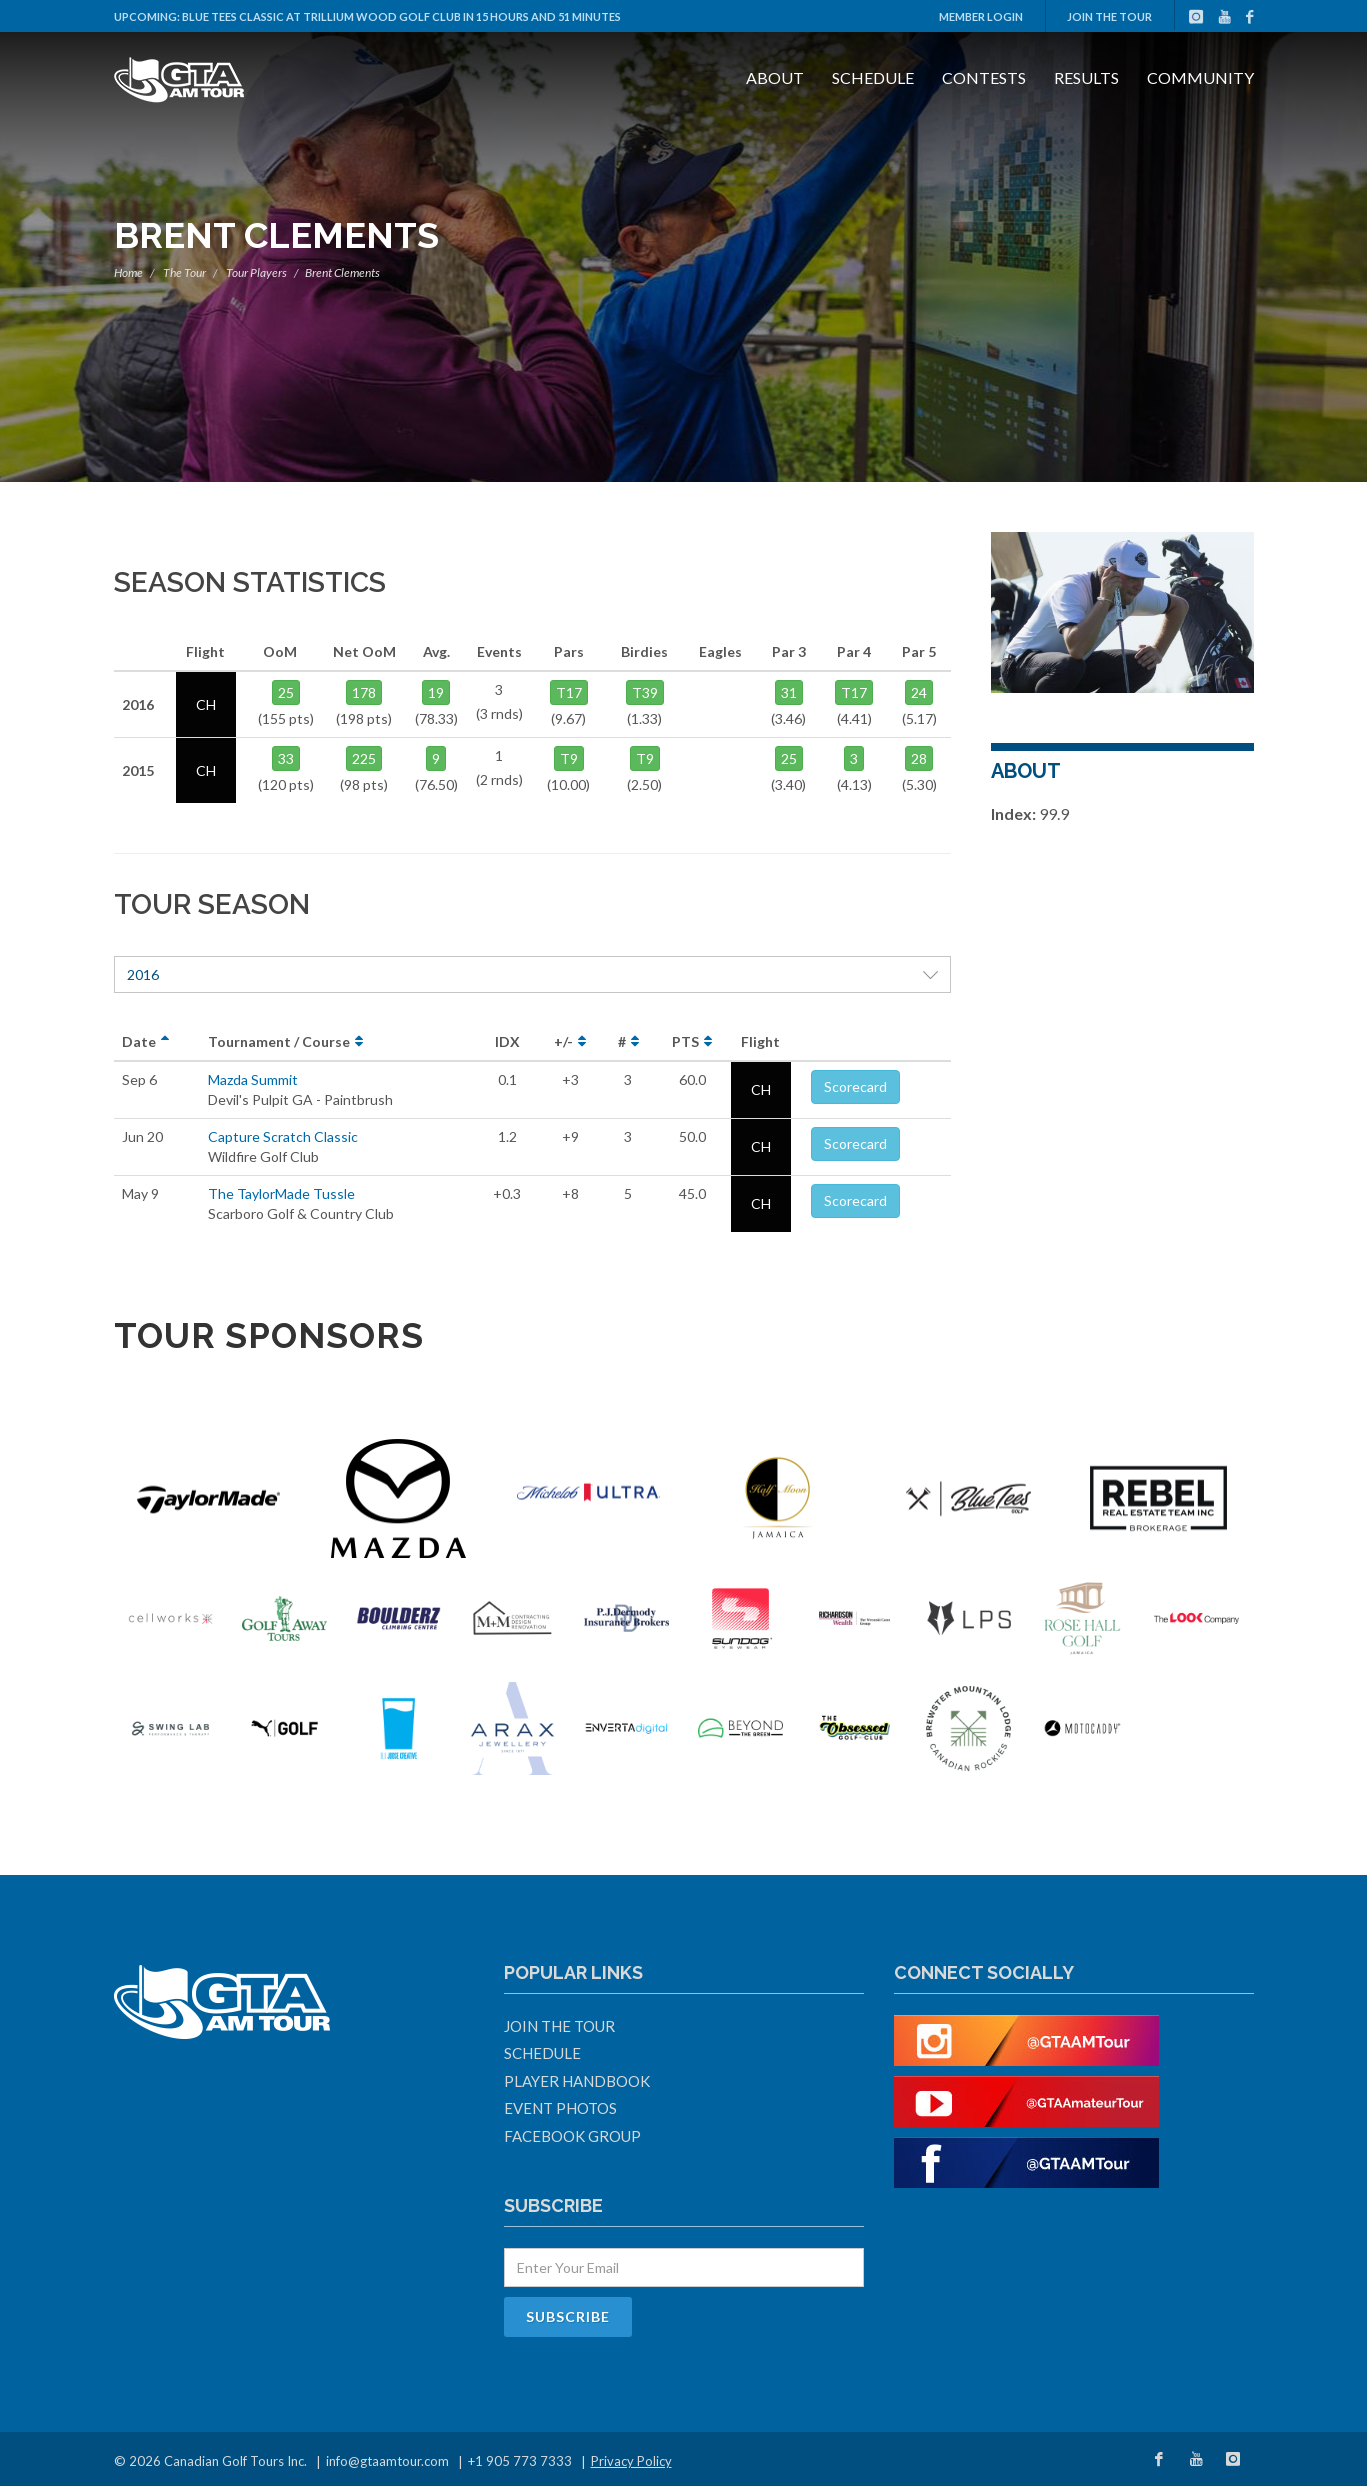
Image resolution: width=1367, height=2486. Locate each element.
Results (1086, 77)
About (775, 77)
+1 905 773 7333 (520, 2461)
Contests (984, 77)
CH (761, 1089)
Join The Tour (1109, 16)
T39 (645, 692)
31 (789, 692)
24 (919, 692)
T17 (569, 692)
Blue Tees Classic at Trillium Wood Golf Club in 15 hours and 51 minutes (401, 16)
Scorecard (855, 1086)
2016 (533, 974)
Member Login (981, 16)
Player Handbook (577, 2081)
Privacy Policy (631, 2461)
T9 (569, 758)
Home (128, 272)
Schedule (873, 77)
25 (286, 692)
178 (364, 692)
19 (436, 692)
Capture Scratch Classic (283, 1136)
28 (919, 758)
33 (286, 758)
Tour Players (256, 272)
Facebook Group (572, 2136)
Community (1200, 77)
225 (364, 758)
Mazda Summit (253, 1079)
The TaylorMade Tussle (281, 1193)
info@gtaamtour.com (387, 2461)
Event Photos (560, 2108)
